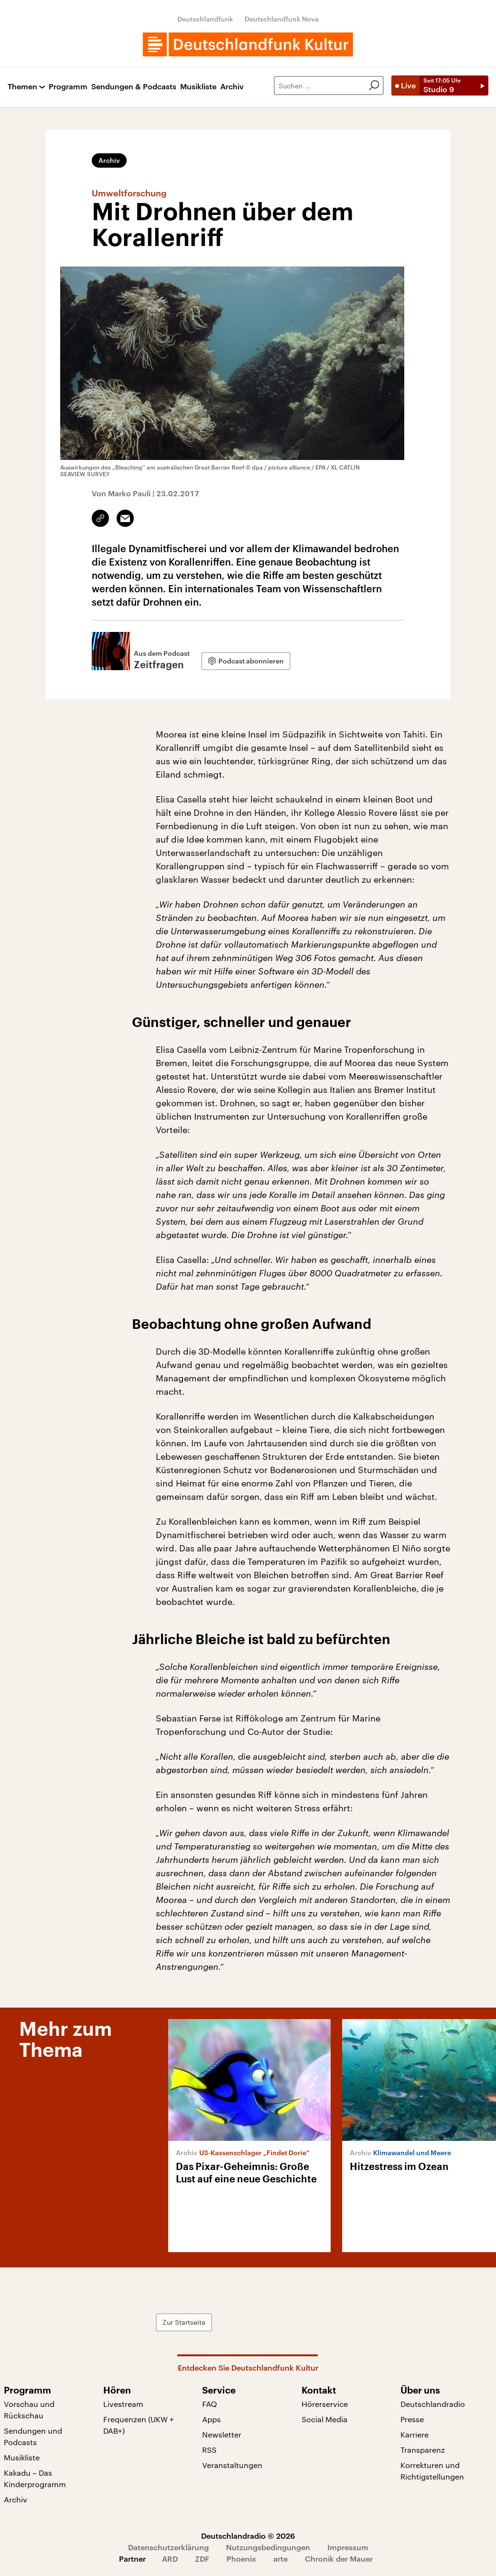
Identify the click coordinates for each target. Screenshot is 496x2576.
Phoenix (241, 2558)
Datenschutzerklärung (168, 2547)
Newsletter (221, 2434)
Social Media (324, 2419)
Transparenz (422, 2449)
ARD (170, 2558)
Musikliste (198, 87)
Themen (22, 87)
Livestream (123, 2403)
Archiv (232, 87)
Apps (211, 2419)
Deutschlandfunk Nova (282, 19)
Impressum (347, 2547)
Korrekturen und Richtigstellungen (432, 2470)
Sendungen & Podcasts (133, 87)
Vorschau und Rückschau (29, 2409)
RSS (209, 2449)
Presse (412, 2419)
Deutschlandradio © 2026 (248, 2535)
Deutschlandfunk (205, 19)
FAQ (209, 2403)
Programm (68, 87)
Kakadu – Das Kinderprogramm (35, 2478)
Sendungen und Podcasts (33, 2436)
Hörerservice (325, 2403)
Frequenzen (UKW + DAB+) (138, 2425)
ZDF (202, 2558)
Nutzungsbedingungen (268, 2547)
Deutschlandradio (432, 2403)
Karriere (414, 2434)
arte (280, 2558)
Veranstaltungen (232, 2464)
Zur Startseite (183, 2322)
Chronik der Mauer (339, 2558)
